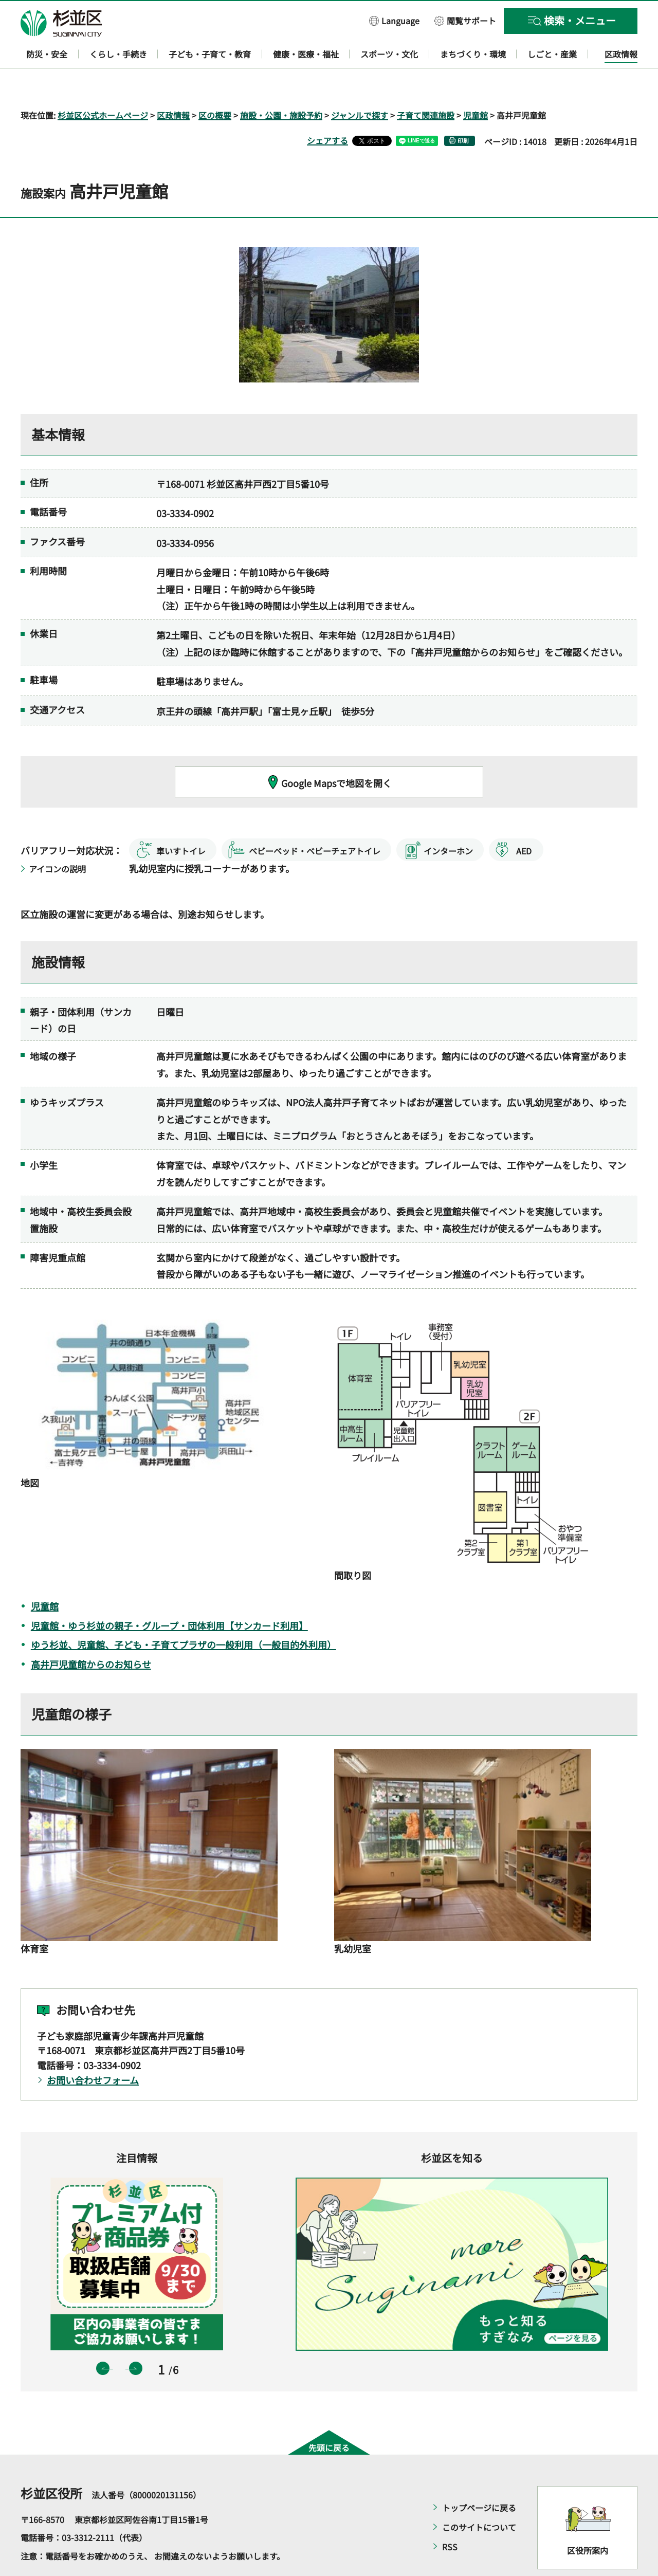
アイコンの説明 (57, 839)
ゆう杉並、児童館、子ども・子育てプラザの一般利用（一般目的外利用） (183, 1615)
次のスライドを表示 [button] (135, 2339)
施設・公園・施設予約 (281, 85)
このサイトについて (479, 2497)
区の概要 (214, 85)
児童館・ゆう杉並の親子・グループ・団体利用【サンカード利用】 (169, 1595)
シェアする (327, 110)
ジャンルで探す (359, 85)
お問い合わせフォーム (93, 2050)
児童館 (475, 85)
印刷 (463, 111)
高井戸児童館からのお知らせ (91, 1634)
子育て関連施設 (425, 85)
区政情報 (173, 85)
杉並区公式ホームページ (103, 85)
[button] (394, 20)
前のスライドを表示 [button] (102, 2339)
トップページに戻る (479, 2478)
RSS (450, 2517)
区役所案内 (587, 2521)
